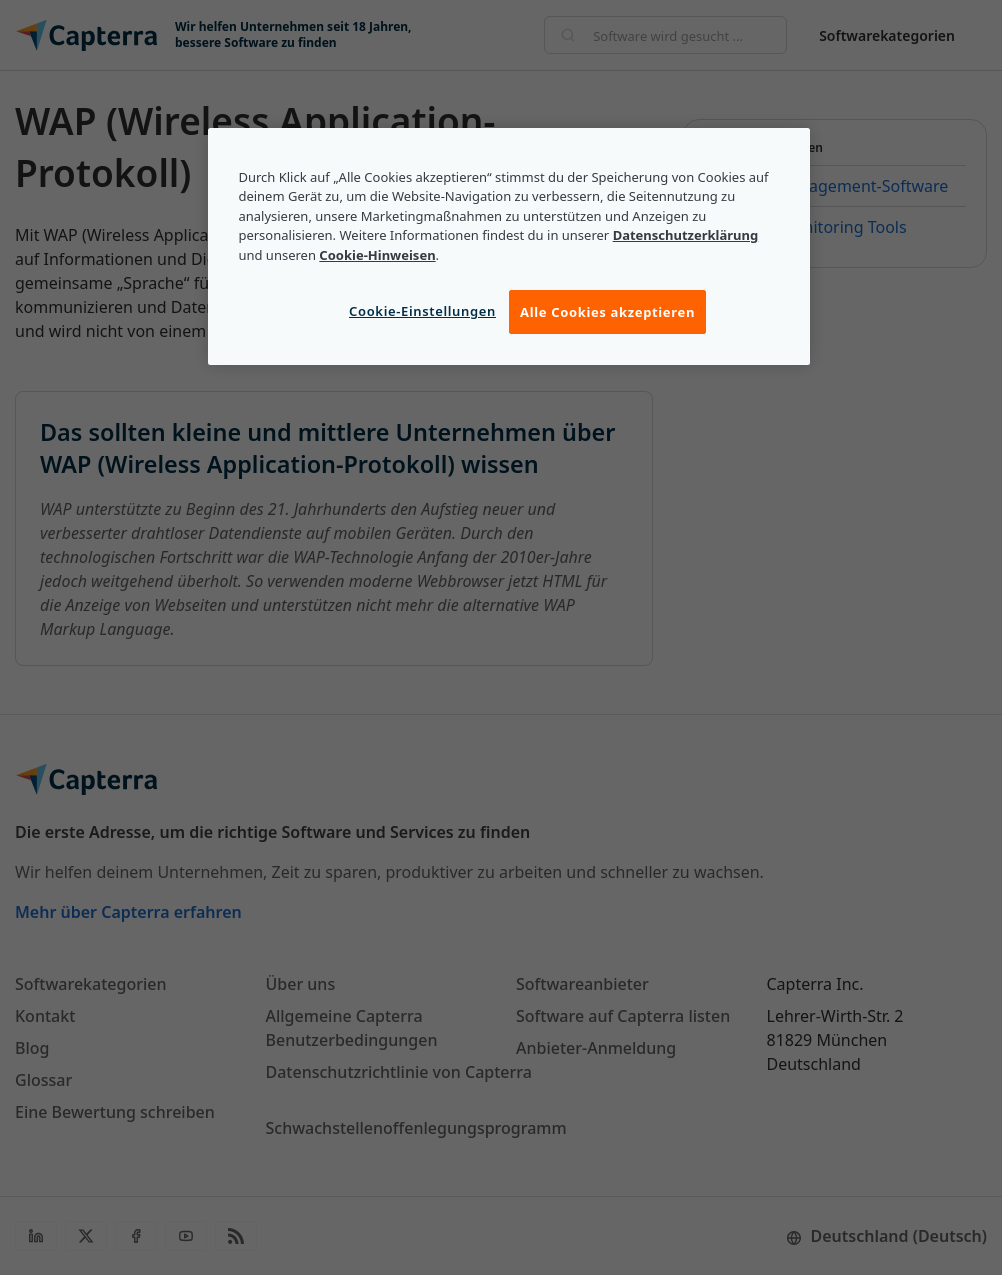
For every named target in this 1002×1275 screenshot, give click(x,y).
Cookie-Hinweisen (377, 255)
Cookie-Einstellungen (422, 311)
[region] (508, 247)
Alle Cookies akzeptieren (607, 312)
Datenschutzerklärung (686, 235)
